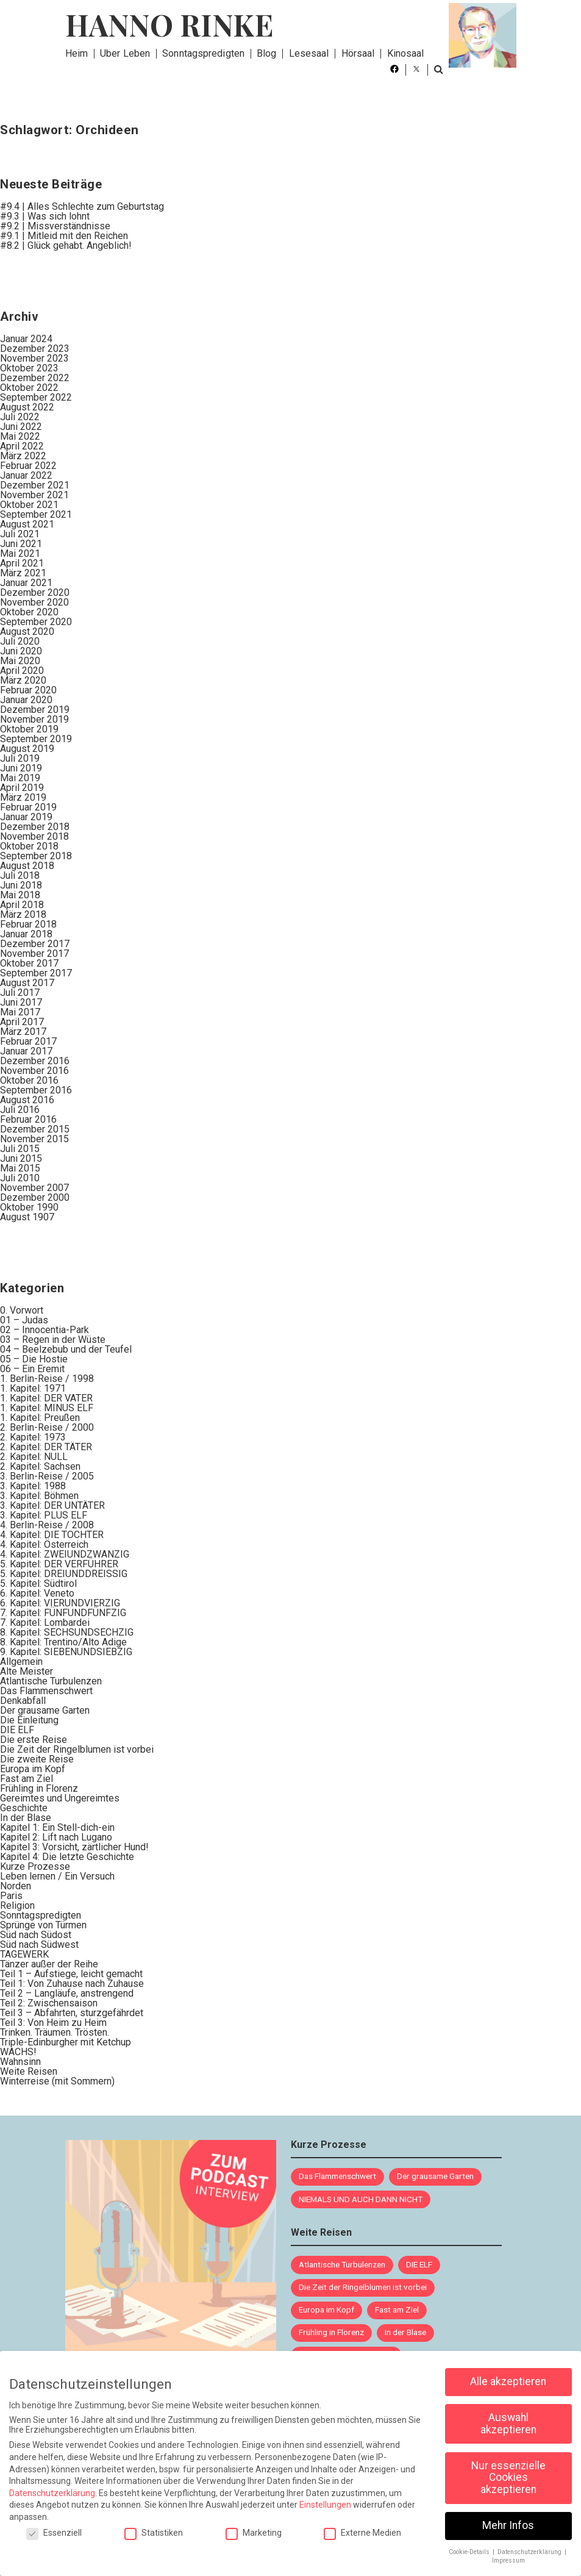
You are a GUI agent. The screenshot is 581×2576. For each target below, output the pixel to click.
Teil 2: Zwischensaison (49, 2003)
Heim (76, 53)
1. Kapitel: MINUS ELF (46, 1408)
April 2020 (22, 670)
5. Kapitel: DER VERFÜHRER (59, 1564)
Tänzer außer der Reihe (49, 1964)
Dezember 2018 (35, 826)
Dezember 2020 (35, 592)
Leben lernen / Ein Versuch (57, 1876)
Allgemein (21, 1661)
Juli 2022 (20, 417)
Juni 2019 (21, 768)
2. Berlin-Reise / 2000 (47, 1427)
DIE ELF (17, 1730)
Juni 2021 (21, 543)
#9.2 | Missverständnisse (55, 226)
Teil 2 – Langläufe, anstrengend (67, 1993)
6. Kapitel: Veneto (37, 1593)
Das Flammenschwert (46, 1691)
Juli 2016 (20, 1109)
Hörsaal (358, 53)
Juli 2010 (20, 1178)
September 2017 (36, 973)
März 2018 (23, 914)
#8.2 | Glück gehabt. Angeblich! (66, 245)
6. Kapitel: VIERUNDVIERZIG (60, 1603)
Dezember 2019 (35, 709)
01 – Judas (24, 1320)
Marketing (254, 2525)
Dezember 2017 (35, 944)
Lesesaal (309, 53)
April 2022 (22, 446)
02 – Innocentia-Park (44, 1330)
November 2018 (34, 836)
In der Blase (25, 1817)
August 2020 (27, 631)
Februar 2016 (28, 1119)
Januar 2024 (26, 339)
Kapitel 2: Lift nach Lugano (56, 1837)
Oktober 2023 (29, 368)
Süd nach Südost (35, 1935)
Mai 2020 (20, 661)
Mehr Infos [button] (508, 2517)
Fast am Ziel (26, 1778)
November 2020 (34, 602)
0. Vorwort (21, 1310)
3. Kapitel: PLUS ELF (43, 1515)
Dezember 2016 (35, 1061)
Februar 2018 (28, 924)
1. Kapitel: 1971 (33, 1388)
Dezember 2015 (35, 1129)
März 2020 (23, 680)
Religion (17, 1905)
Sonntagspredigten (203, 53)
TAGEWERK (24, 1954)
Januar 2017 (26, 1051)
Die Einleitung (29, 1720)
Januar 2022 (26, 475)
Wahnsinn (20, 2061)
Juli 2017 (20, 992)
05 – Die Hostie (34, 1359)
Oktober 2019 (29, 729)
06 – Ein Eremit (32, 1369)
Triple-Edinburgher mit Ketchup (65, 2042)
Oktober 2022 (29, 387)
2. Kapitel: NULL (34, 1456)
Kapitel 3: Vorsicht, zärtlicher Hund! (74, 1847)
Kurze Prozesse (35, 1866)
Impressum (508, 2553)
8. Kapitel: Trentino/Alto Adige (63, 1642)
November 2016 (34, 1070)
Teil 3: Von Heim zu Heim (53, 2022)
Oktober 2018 (29, 846)
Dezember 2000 (35, 1197)
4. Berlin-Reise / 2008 (47, 1525)
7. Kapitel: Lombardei (45, 1622)
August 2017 (27, 983)
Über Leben (125, 53)
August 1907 (27, 1217)
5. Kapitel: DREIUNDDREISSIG (63, 1574)
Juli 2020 (20, 641)
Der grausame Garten (45, 1710)
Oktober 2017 (29, 963)
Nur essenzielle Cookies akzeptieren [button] (508, 2470)
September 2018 (36, 856)
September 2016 (36, 1090)
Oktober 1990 (29, 1207)
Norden (15, 1886)
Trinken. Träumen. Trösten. (54, 2032)
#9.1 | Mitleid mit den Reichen (64, 236)
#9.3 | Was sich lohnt (45, 216)
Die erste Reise (33, 1739)
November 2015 (34, 1139)
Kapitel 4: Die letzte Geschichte (67, 1856)
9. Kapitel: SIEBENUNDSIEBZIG (66, 1652)
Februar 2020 (28, 690)
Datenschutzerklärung (52, 2485)
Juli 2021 (20, 534)
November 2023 (34, 358)
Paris (11, 1896)
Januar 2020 (26, 700)
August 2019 (27, 748)
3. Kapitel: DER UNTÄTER (52, 1505)
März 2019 (23, 797)
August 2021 (27, 524)
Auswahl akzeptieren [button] (508, 2416)
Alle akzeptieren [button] (508, 2374)
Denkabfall (23, 1700)
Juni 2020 (21, 651)
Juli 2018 (20, 875)
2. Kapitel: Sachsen (40, 1466)
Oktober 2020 (29, 612)
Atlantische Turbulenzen (51, 1681)
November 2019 (34, 719)
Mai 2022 (20, 436)
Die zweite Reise (37, 1759)
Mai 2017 (20, 1012)
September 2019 (36, 739)
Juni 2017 (21, 1002)
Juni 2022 (21, 426)
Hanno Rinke (169, 24)
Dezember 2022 (35, 378)
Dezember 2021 (35, 485)
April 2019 (22, 787)
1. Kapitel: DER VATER (46, 1398)
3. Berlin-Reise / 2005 (47, 1476)
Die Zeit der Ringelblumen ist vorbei (77, 1749)
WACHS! (18, 2052)
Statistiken (153, 2525)
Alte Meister (26, 1671)
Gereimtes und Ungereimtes (59, 1798)
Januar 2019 (26, 817)
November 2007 (34, 1187)
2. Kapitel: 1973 (33, 1437)
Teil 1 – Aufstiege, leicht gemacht (71, 1974)
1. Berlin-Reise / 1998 (47, 1378)
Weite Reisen (28, 2071)
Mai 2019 (20, 778)
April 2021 (22, 563)
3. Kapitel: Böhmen (39, 1495)
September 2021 (36, 514)
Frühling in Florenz (39, 1788)
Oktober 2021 (29, 504)
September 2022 (36, 397)
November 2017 (34, 953)
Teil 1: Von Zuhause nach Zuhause (72, 1983)
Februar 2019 (28, 807)
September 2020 (36, 622)
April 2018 (22, 905)
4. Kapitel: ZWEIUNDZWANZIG (64, 1554)
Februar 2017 (28, 1041)
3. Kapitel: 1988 (33, 1486)
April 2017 (22, 1022)
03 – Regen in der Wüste (52, 1339)
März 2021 (23, 573)
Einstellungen (325, 2497)
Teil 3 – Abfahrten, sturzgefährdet (71, 2013)
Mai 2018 (20, 895)
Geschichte (24, 1808)
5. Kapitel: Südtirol (38, 1583)
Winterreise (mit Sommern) (57, 2081)
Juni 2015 (21, 1158)
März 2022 (23, 456)
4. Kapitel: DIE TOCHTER (52, 1534)
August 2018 (27, 865)
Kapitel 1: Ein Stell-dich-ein (57, 1827)
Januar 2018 (26, 934)
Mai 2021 (20, 553)
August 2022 (27, 407)
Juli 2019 (20, 758)
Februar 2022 (28, 465)
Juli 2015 (20, 1148)
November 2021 (34, 495)
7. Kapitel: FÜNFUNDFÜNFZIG (63, 1613)
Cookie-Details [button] (470, 2544)
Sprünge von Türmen (43, 1925)
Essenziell (54, 2525)
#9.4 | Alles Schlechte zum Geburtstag (82, 206)
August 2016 (27, 1100)
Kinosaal (405, 53)
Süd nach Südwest (39, 1944)
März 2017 (23, 1031)
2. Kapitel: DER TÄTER (46, 1447)
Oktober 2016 (29, 1080)
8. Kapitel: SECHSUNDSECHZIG (67, 1632)
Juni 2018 (21, 885)
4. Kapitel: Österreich (44, 1544)
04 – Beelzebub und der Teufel (66, 1349)
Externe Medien (362, 2525)
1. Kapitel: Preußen (40, 1417)
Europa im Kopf (32, 1769)
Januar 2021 (26, 583)
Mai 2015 (20, 1168)
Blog (266, 53)
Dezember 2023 (35, 348)
